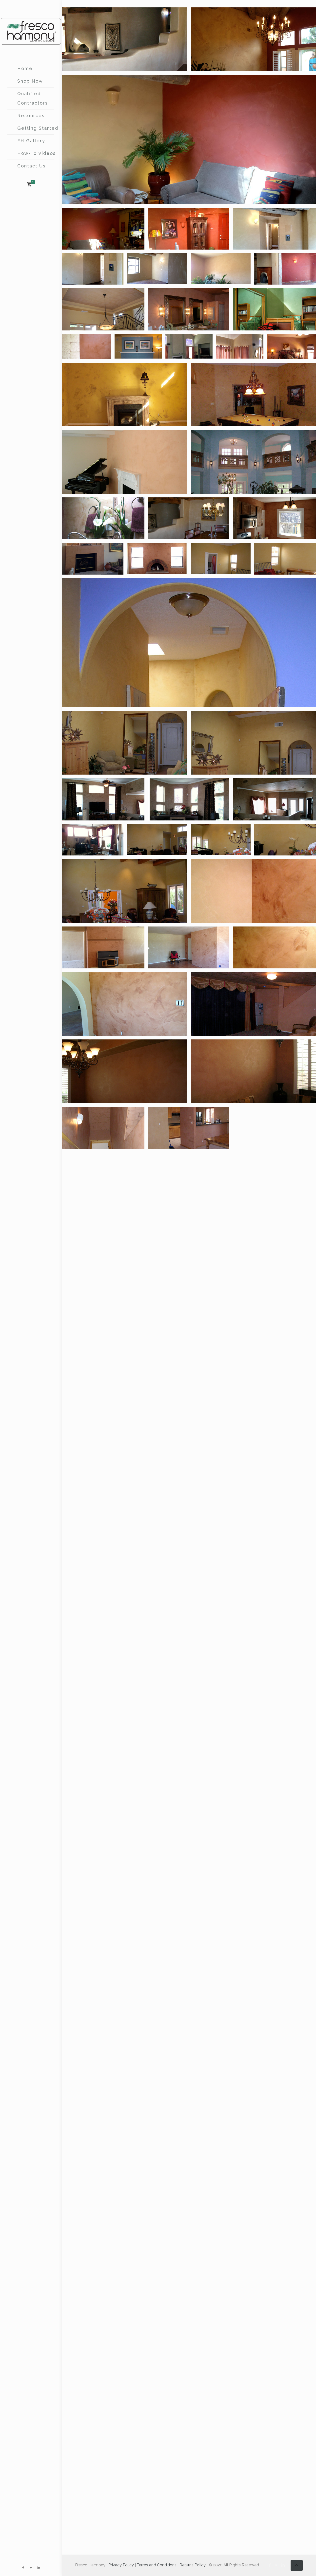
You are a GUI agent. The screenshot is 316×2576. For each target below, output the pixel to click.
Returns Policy (192, 2565)
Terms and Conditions (157, 2565)
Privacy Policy (121, 2565)
